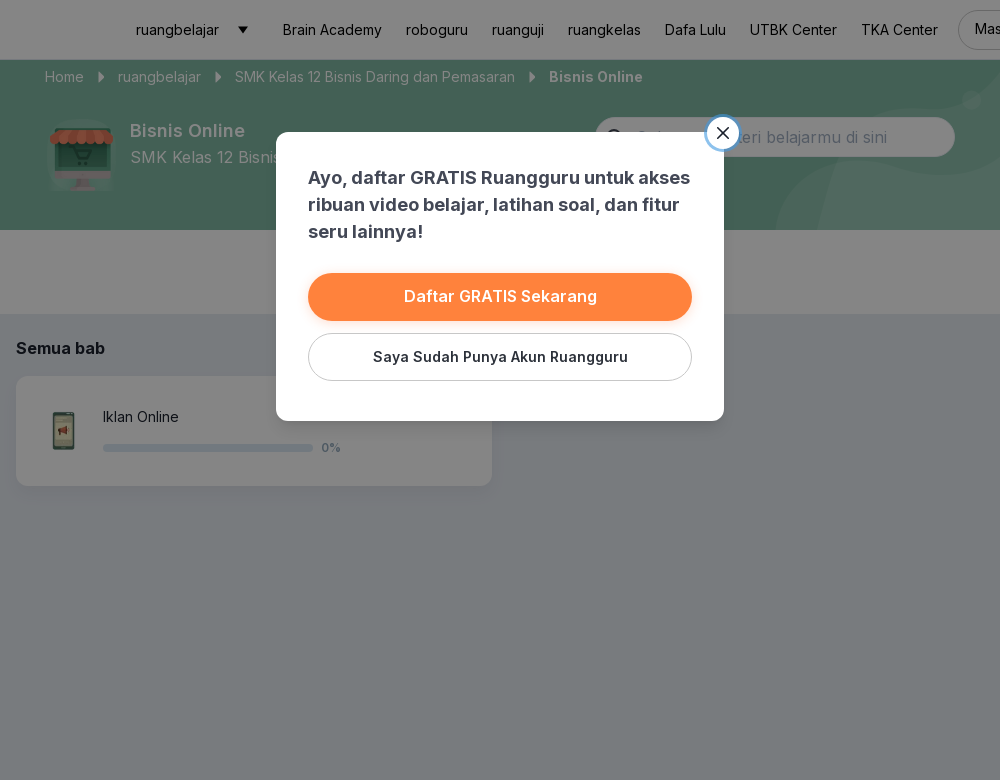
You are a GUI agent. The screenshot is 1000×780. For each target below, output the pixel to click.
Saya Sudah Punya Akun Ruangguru (500, 356)
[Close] (723, 133)
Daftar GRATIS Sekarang (500, 296)
